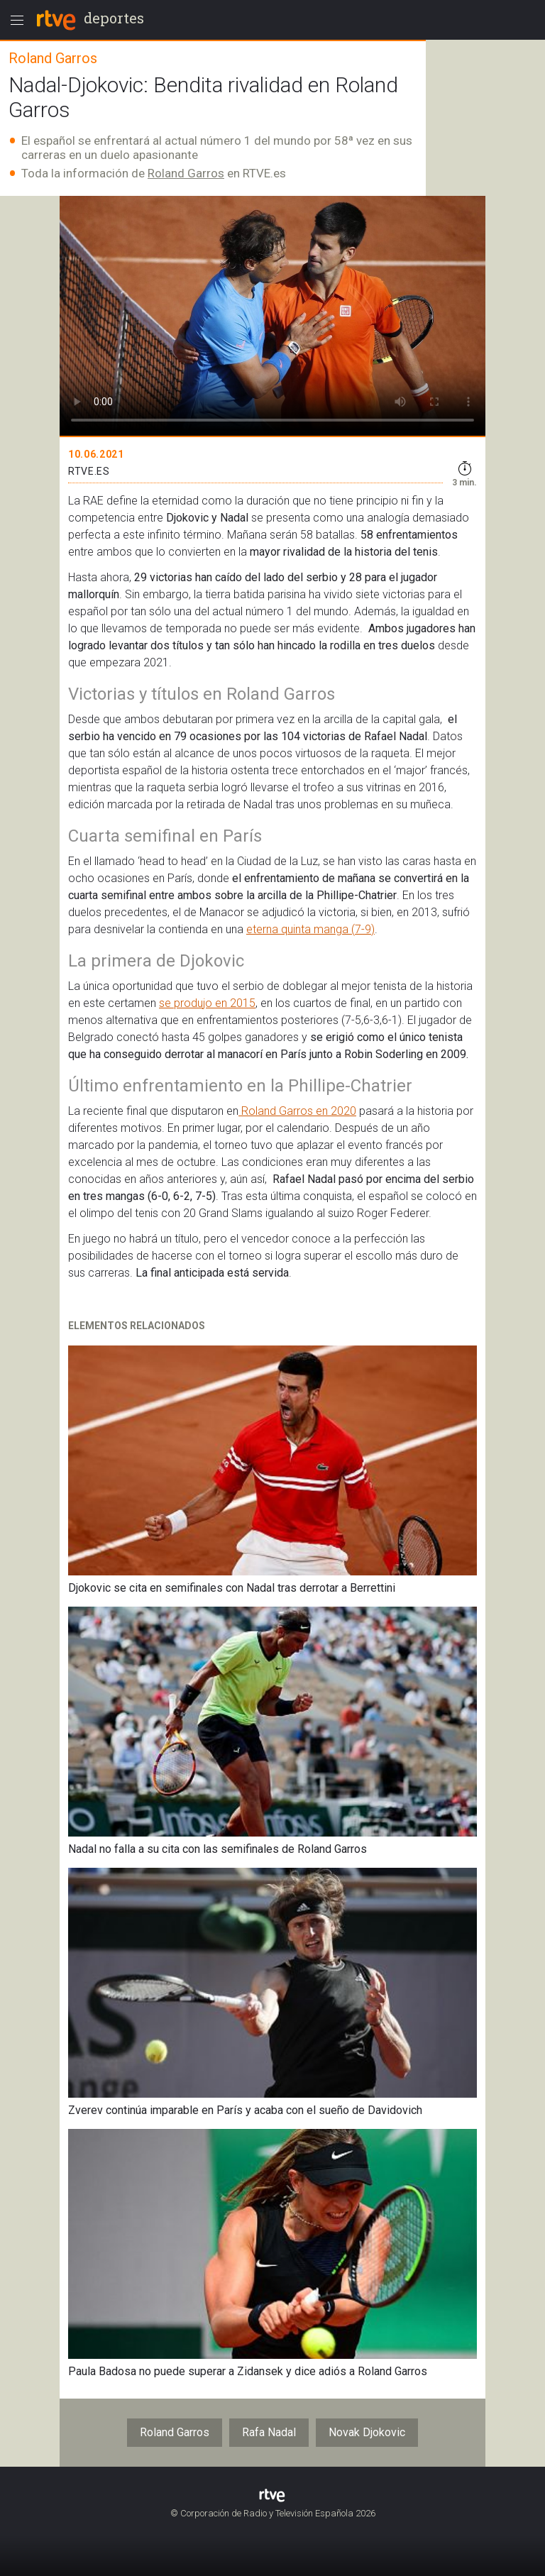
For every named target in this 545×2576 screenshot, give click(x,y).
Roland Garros (186, 173)
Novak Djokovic (367, 2432)
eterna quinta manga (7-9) (310, 929)
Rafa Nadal (269, 2432)
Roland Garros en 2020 (297, 1111)
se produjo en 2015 (207, 1003)
